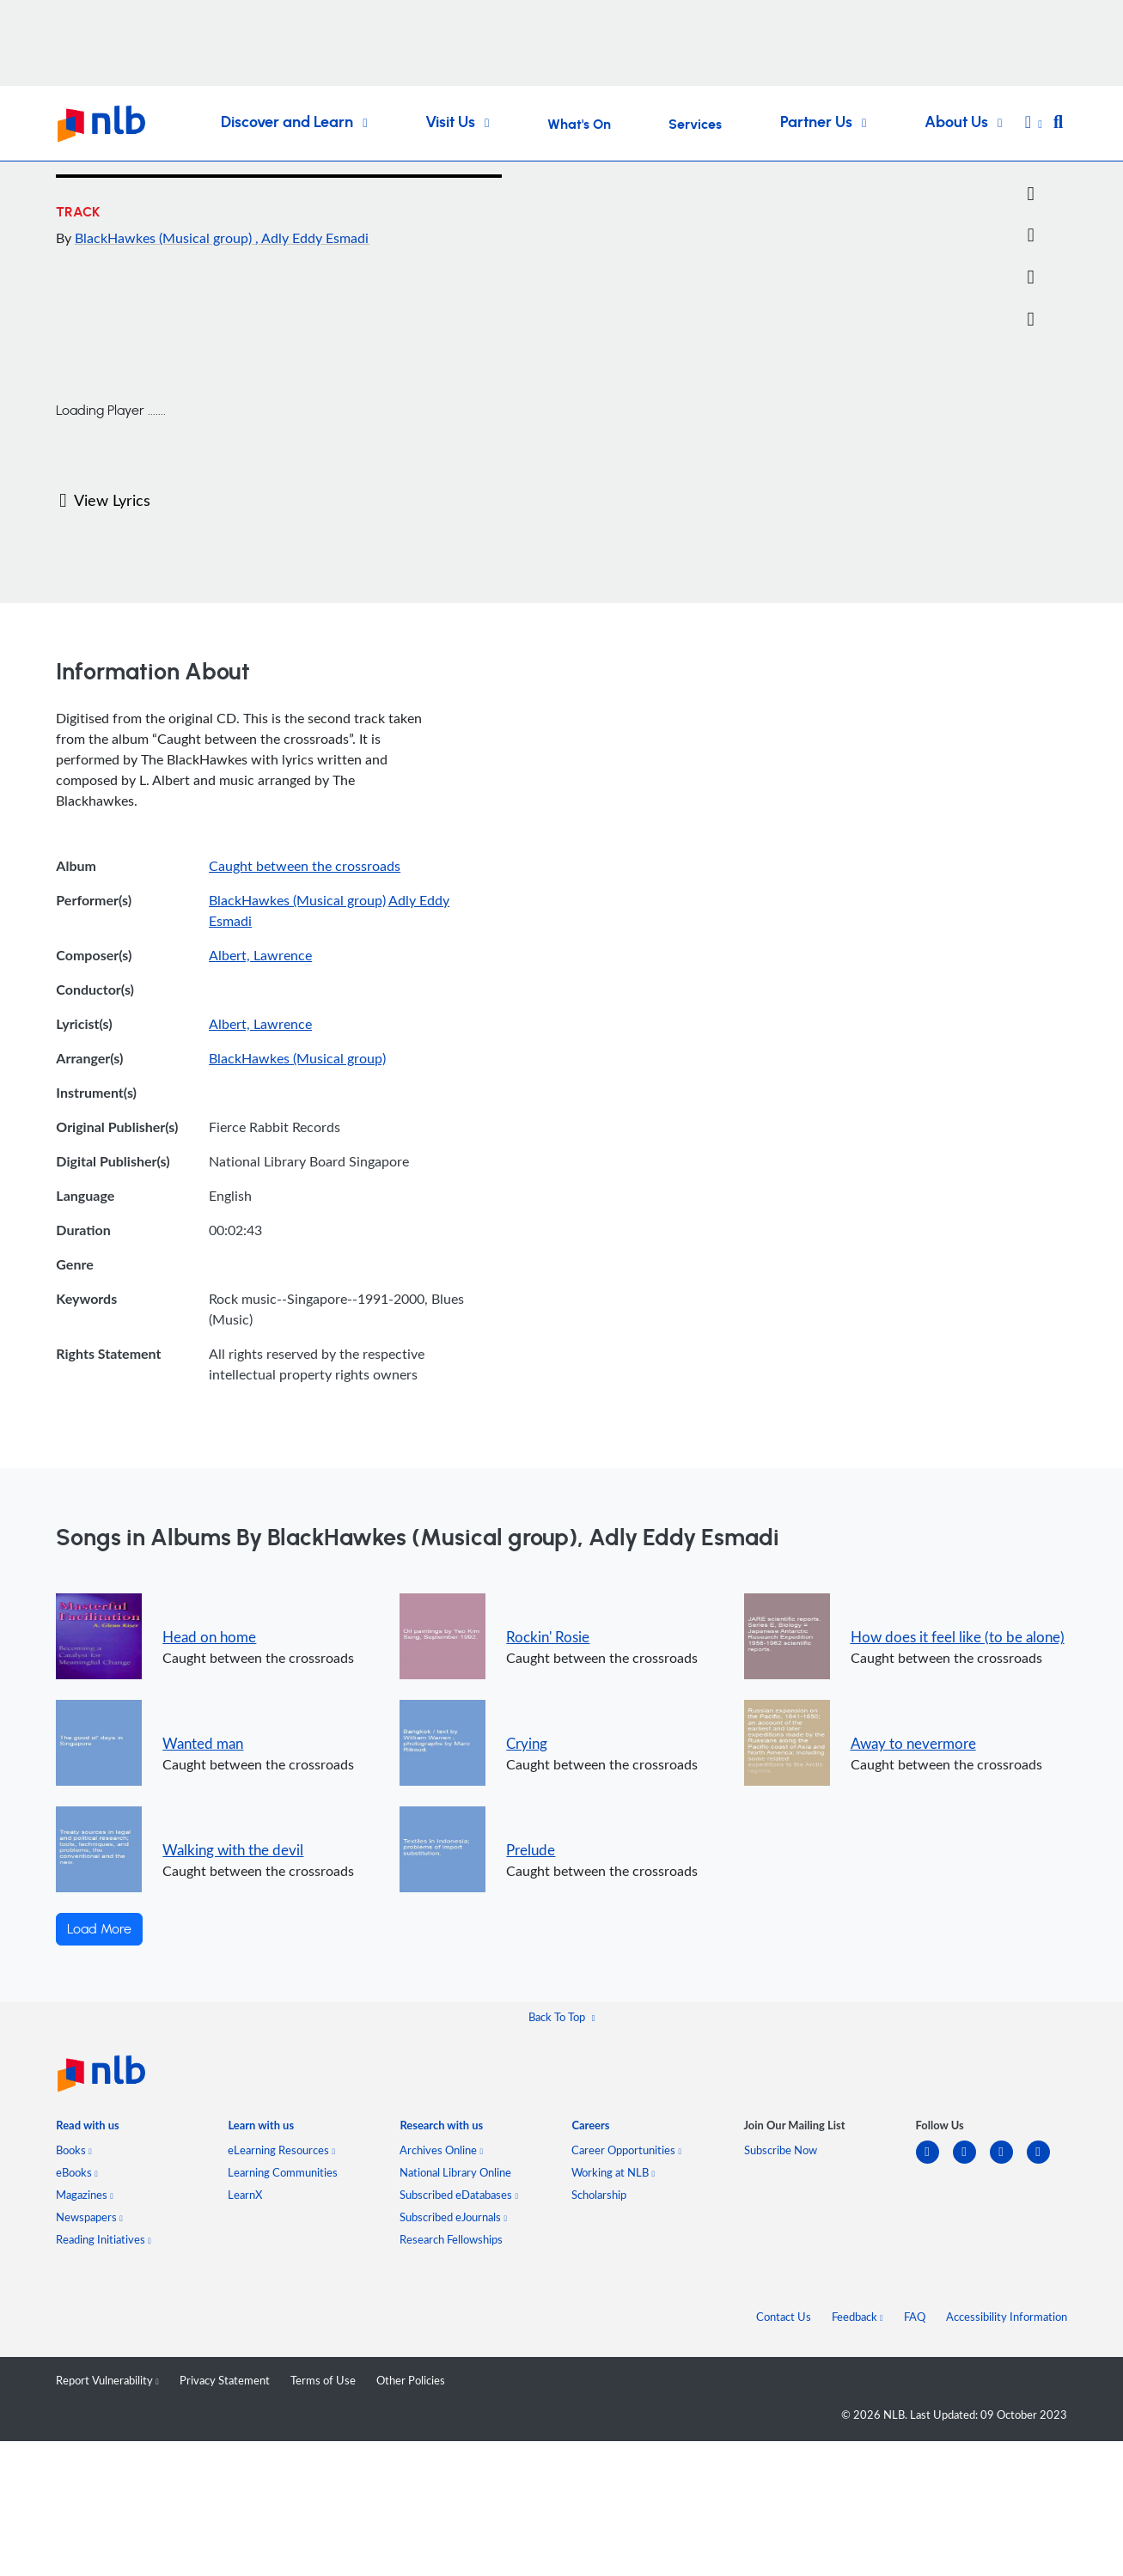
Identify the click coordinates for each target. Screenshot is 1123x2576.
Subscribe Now (780, 2150)
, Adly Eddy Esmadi (312, 237)
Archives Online (441, 2150)
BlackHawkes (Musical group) (165, 237)
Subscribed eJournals (453, 2217)
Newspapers (89, 2217)
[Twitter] (1031, 194)
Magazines (84, 2194)
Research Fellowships (451, 2239)
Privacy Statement (225, 2380)
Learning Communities (283, 2172)
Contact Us (783, 2316)
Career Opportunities (626, 2150)
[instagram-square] (1008, 2162)
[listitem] (87, 2129)
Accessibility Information (1006, 2316)
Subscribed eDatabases (459, 2194)
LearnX (245, 2194)
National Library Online (455, 2172)
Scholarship (598, 2194)
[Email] (1031, 235)
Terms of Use (323, 2380)
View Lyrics (104, 500)
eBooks (77, 2172)
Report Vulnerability (107, 2380)
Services (695, 124)
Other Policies (410, 2380)
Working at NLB (613, 2172)
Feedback (857, 2316)
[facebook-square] (971, 2162)
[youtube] (1045, 2162)
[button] (1033, 124)
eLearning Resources (281, 2150)
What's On (579, 124)
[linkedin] (934, 2162)
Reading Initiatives (103, 2239)
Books (74, 2150)
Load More (99, 1929)
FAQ (914, 2316)
